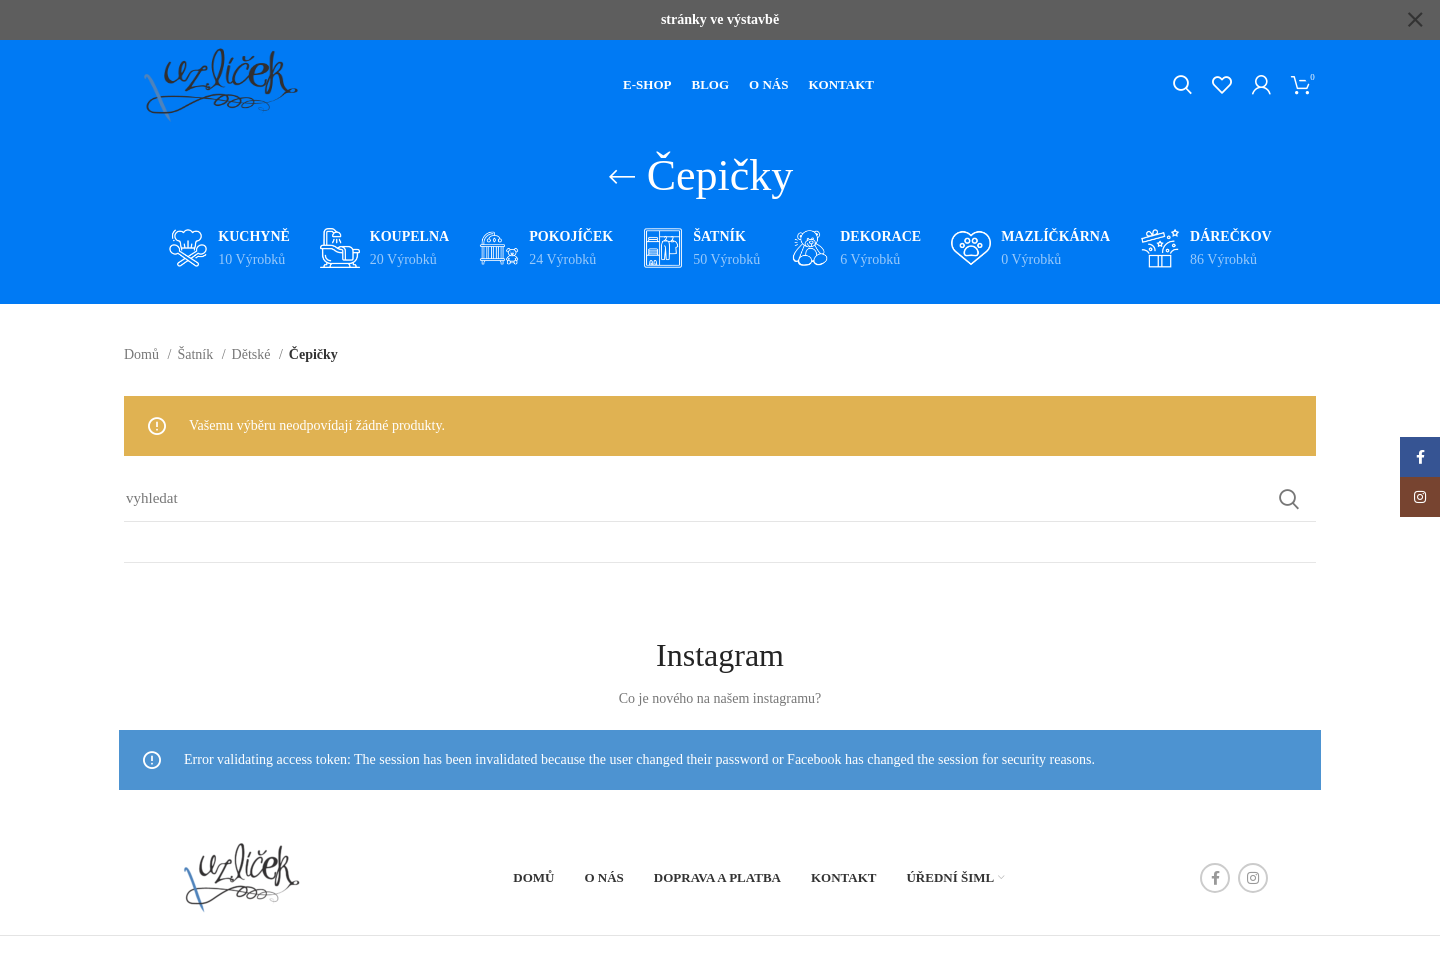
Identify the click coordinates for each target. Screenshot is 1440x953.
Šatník (196, 349)
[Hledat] (1182, 81)
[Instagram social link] (1253, 873)
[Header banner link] (690, 20)
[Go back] (622, 172)
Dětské (253, 349)
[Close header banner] (1415, 20)
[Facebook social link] (1215, 873)
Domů (143, 349)
